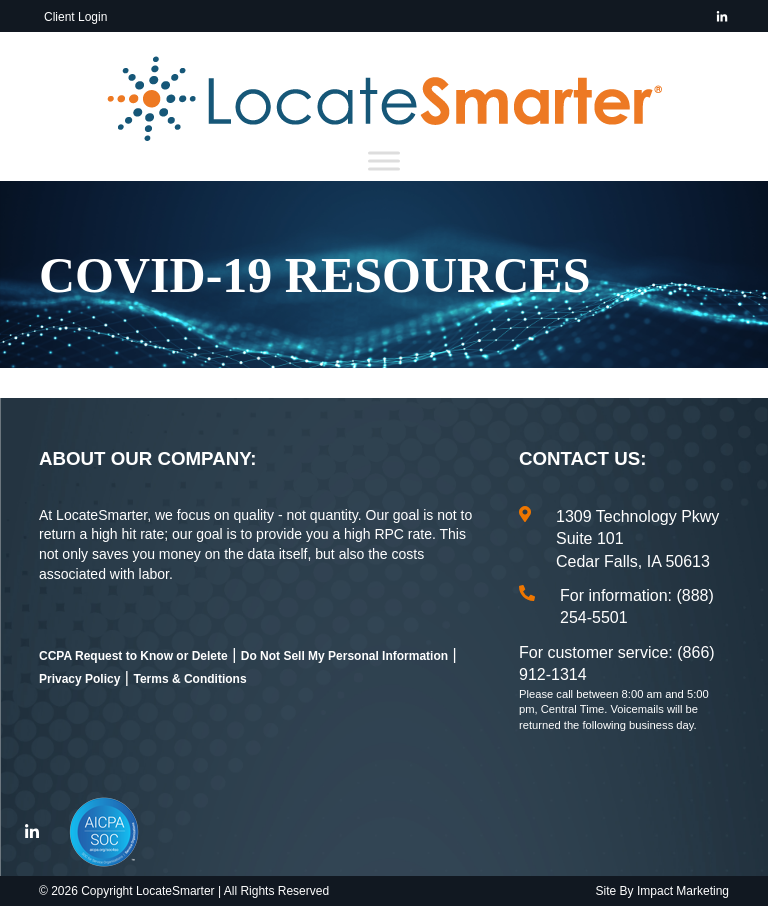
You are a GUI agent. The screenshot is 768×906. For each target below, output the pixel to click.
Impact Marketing (683, 891)
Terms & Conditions (189, 679)
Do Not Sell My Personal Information (344, 656)
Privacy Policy (79, 679)
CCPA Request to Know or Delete (133, 656)
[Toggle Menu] (384, 161)
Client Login (75, 17)
